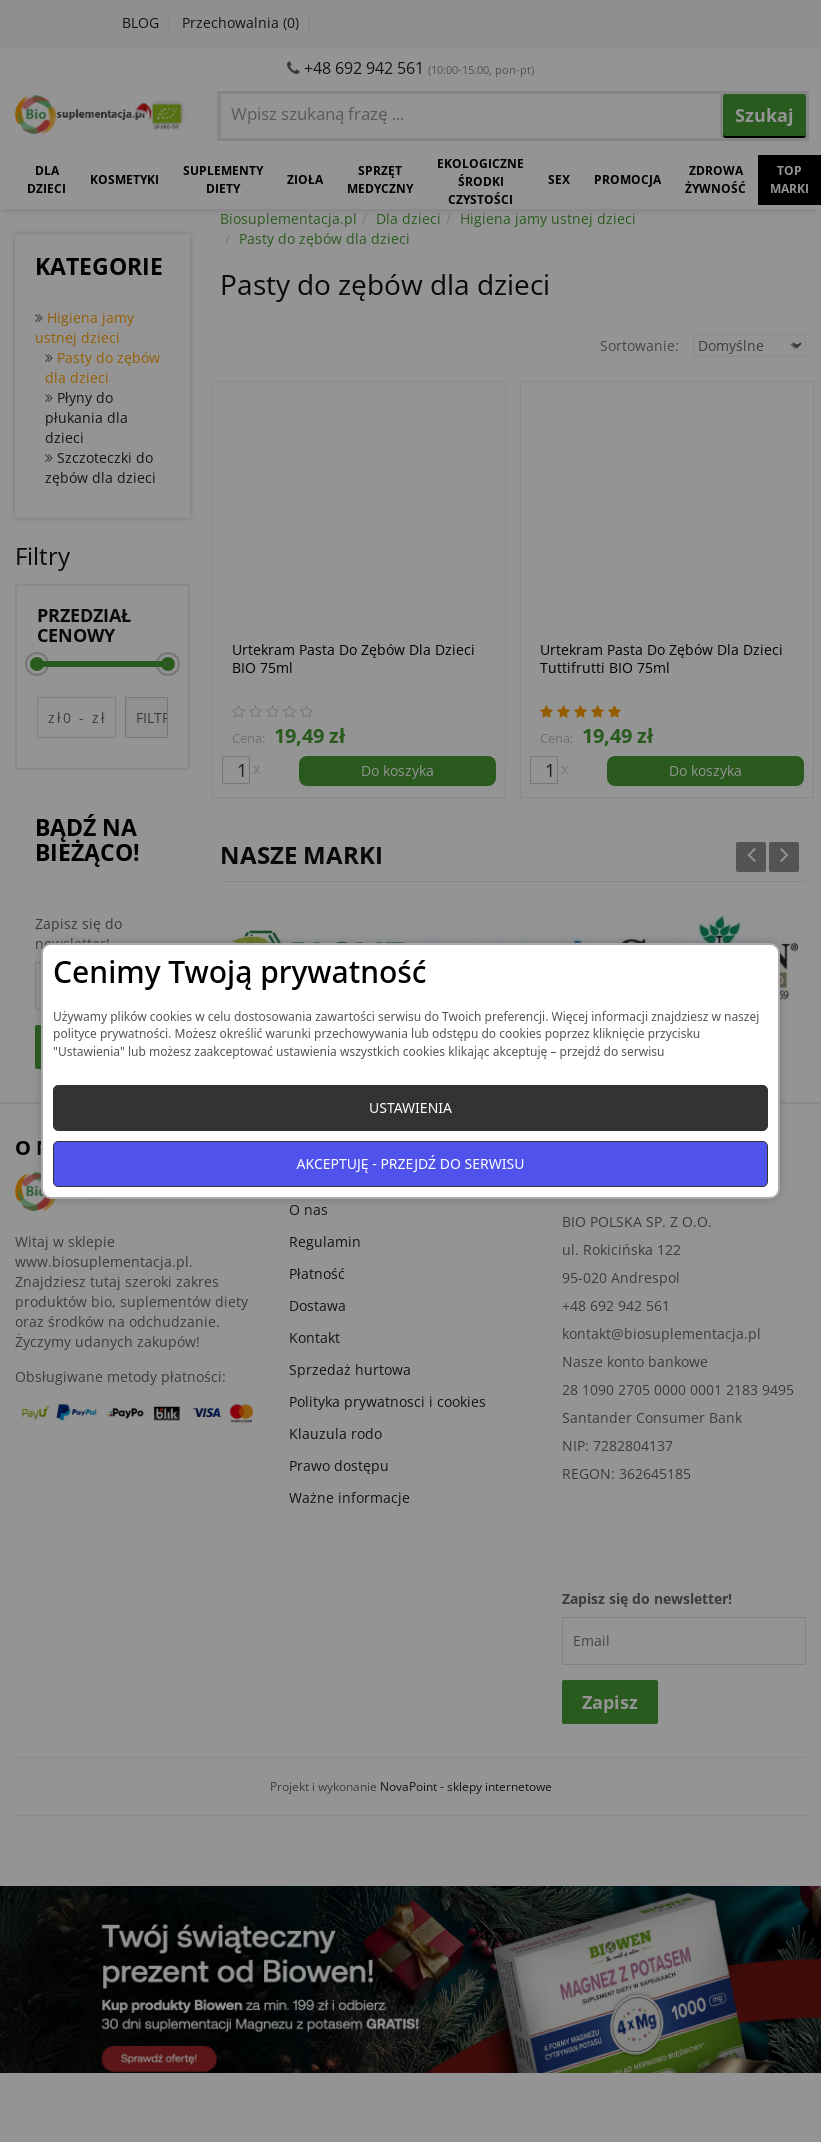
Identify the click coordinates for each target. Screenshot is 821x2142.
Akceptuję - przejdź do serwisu (411, 1163)
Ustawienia (410, 1107)
